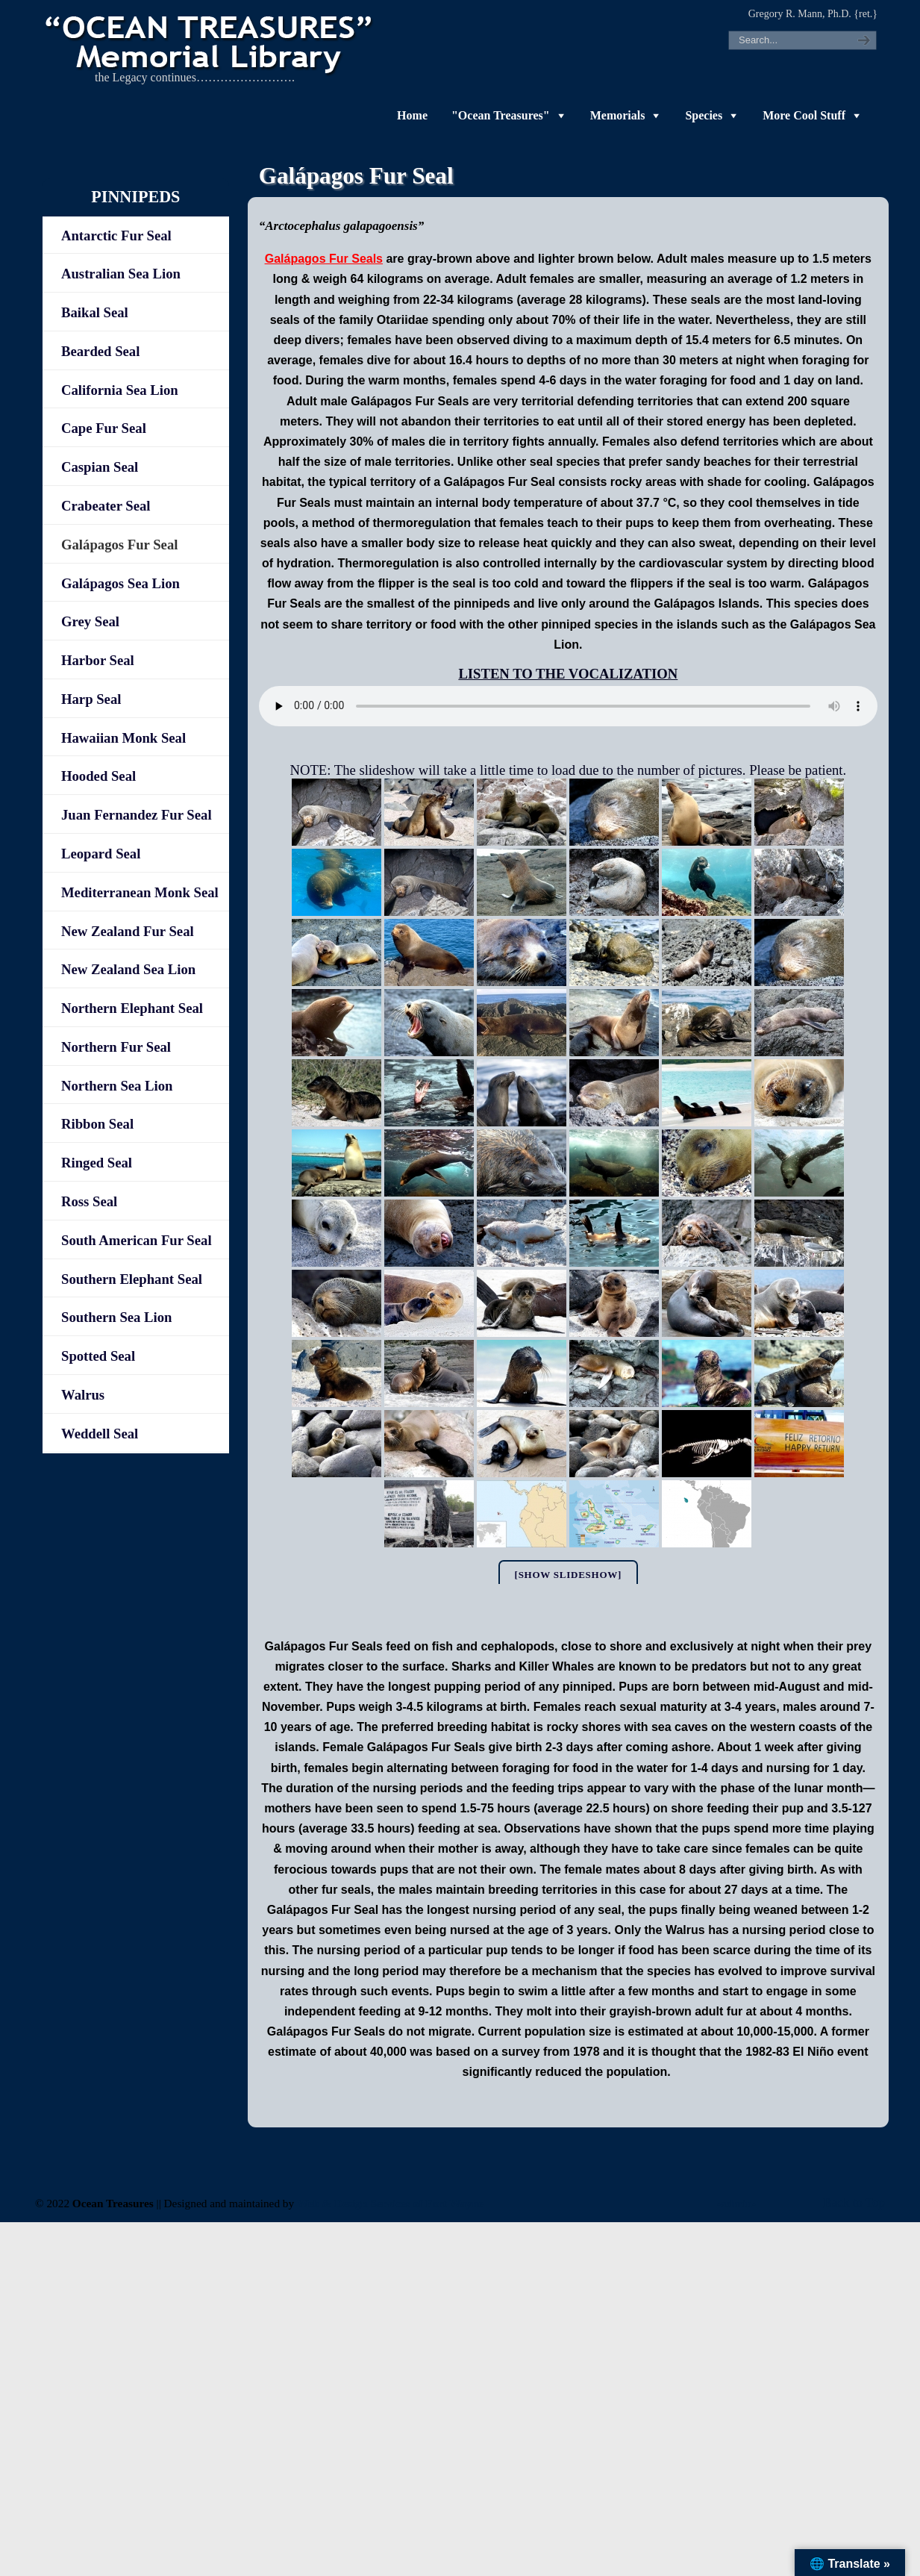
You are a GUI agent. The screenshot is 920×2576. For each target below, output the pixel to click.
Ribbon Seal (97, 1124)
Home (412, 115)
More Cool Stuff (804, 115)
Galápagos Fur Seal (119, 544)
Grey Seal (90, 621)
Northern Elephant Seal (132, 1008)
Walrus (82, 1395)
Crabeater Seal (106, 506)
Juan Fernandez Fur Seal (136, 815)
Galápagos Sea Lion (120, 583)
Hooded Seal (98, 776)
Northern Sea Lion (117, 1086)
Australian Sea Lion (121, 273)
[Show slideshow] (568, 1574)
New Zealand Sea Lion (128, 969)
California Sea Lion (119, 390)
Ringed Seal (96, 1162)
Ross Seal (89, 1201)
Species (703, 115)
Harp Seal (91, 699)
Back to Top (854, 2202)
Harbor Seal (97, 660)
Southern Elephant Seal (131, 1279)
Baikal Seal (94, 312)
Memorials (617, 115)
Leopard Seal (100, 853)
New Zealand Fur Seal (127, 931)
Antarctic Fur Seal (116, 235)
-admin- (736, 2203)
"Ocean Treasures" (500, 115)
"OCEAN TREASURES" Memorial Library (210, 41)
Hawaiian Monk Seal (123, 738)
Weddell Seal (99, 1433)
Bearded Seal (100, 351)
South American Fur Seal (136, 1240)
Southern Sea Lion (116, 1317)
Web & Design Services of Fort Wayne (390, 2203)
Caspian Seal (99, 467)
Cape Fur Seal (103, 428)
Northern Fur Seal (116, 1047)
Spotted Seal (98, 1356)
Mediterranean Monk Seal (140, 892)
